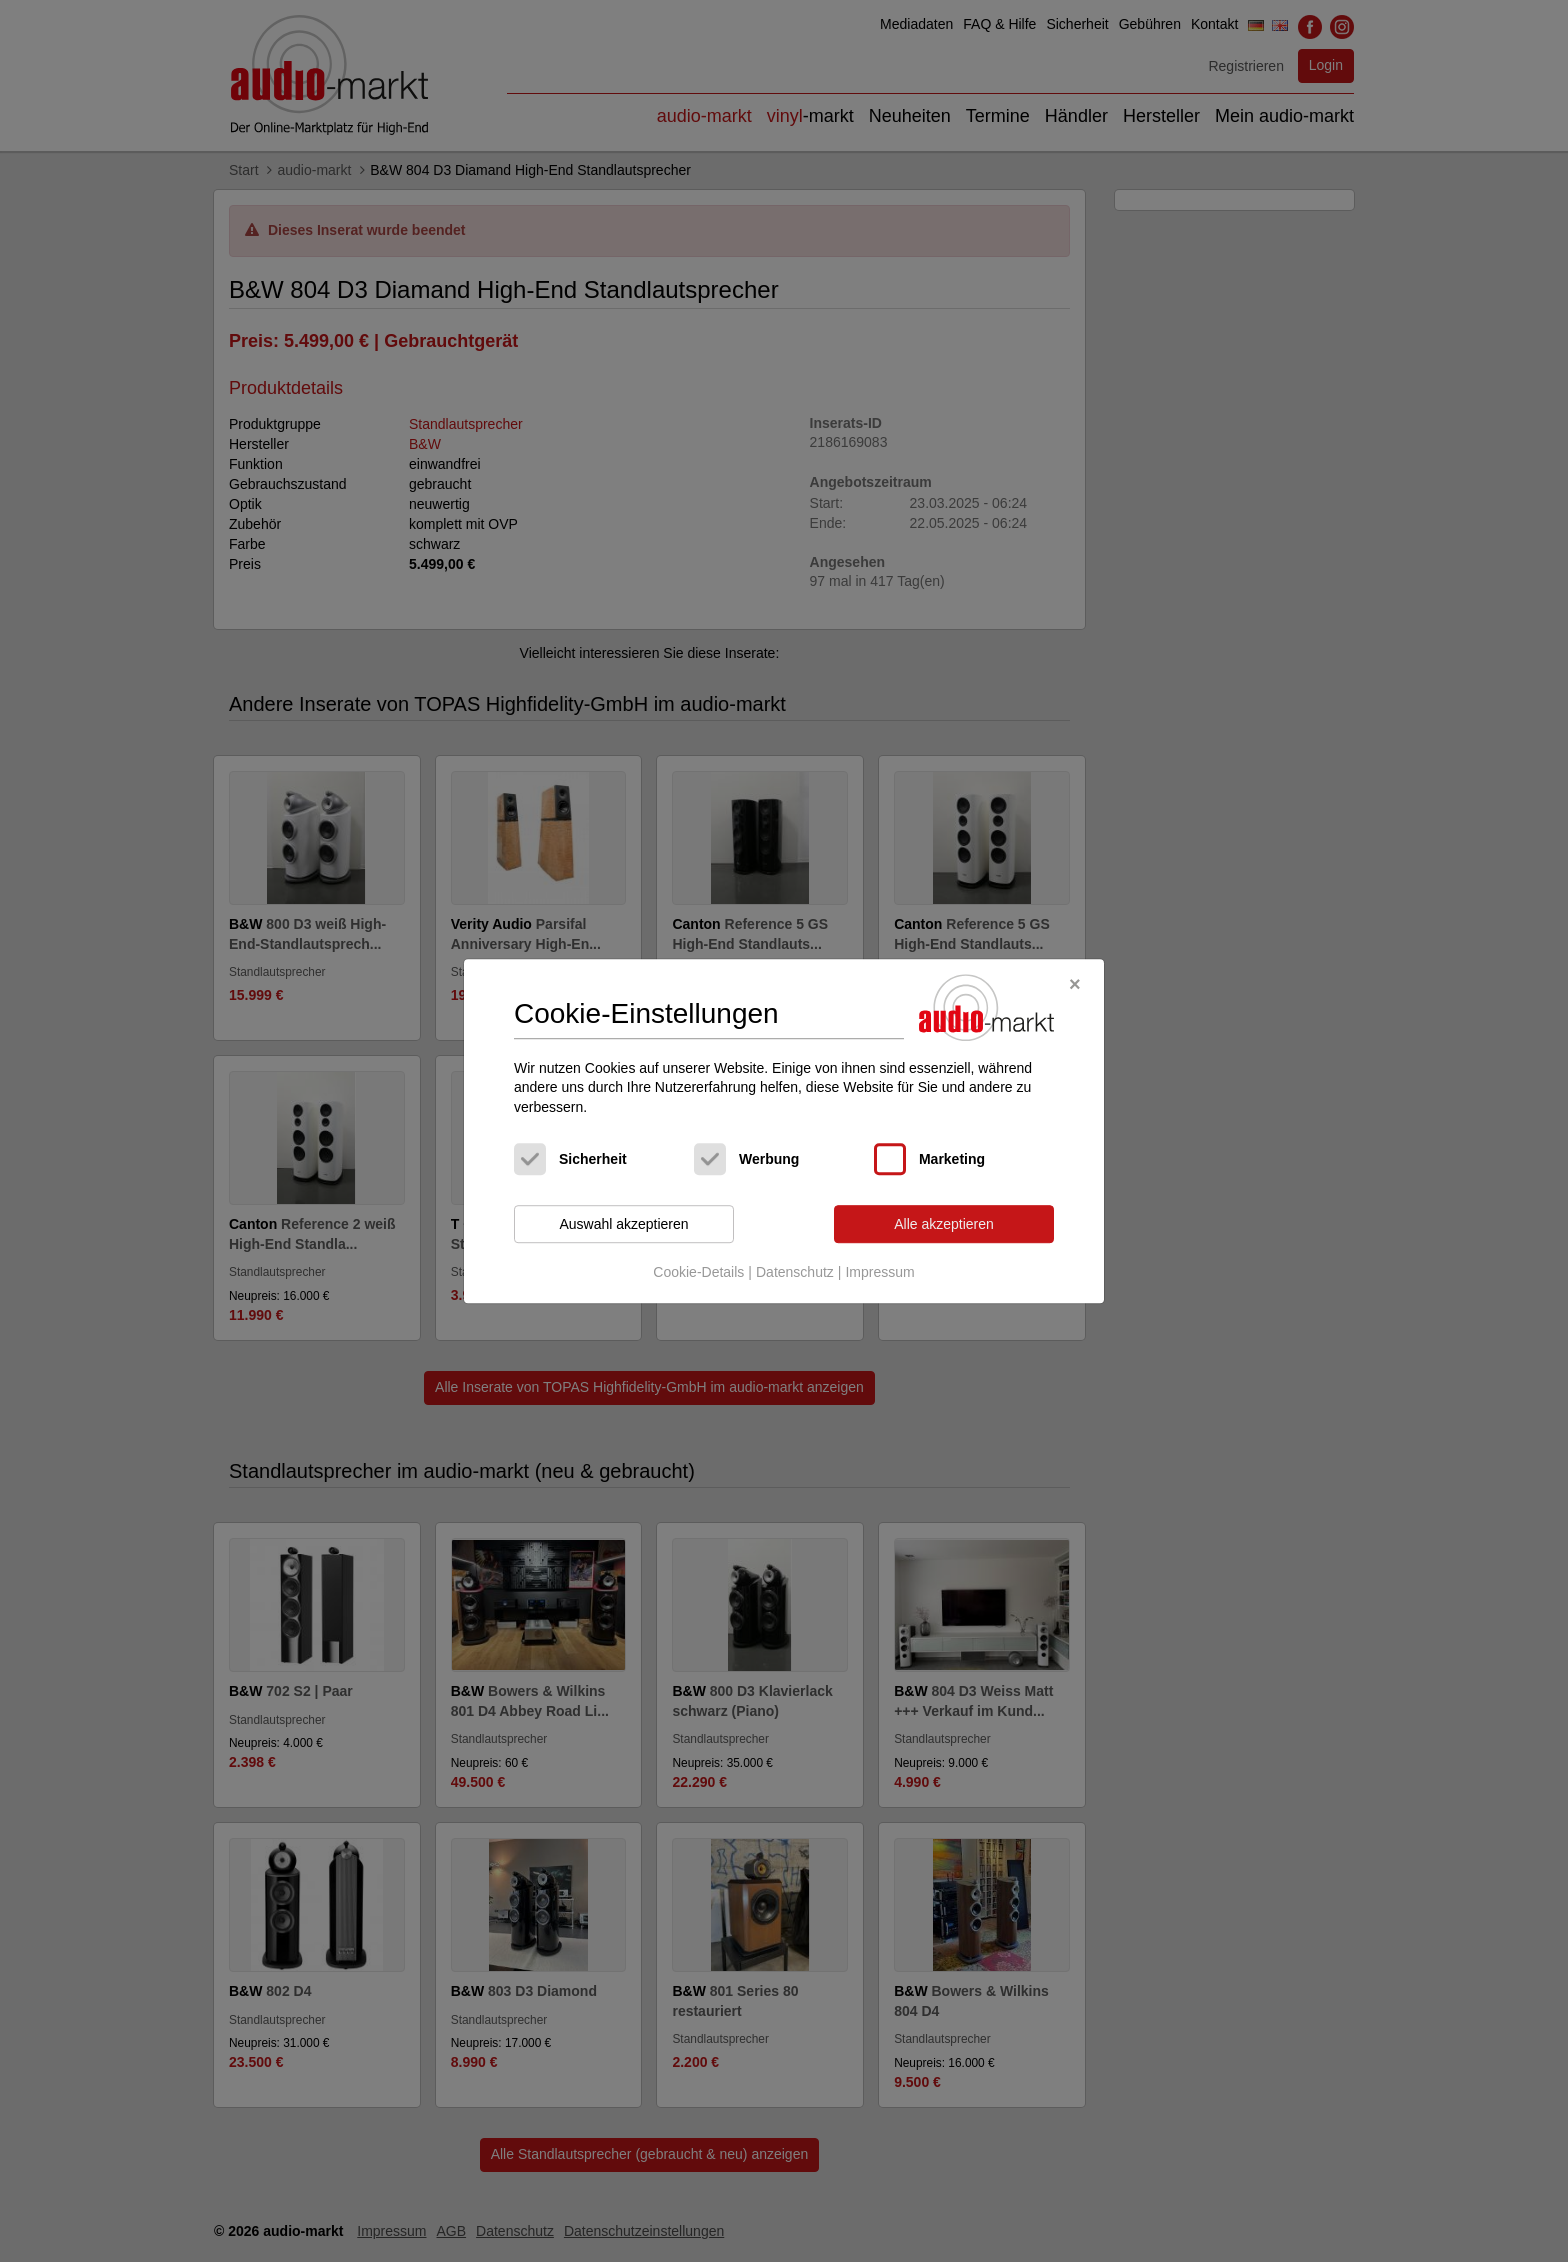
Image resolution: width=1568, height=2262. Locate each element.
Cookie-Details (698, 1272)
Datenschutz (795, 1272)
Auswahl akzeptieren (623, 1224)
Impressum (879, 1272)
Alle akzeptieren (944, 1224)
